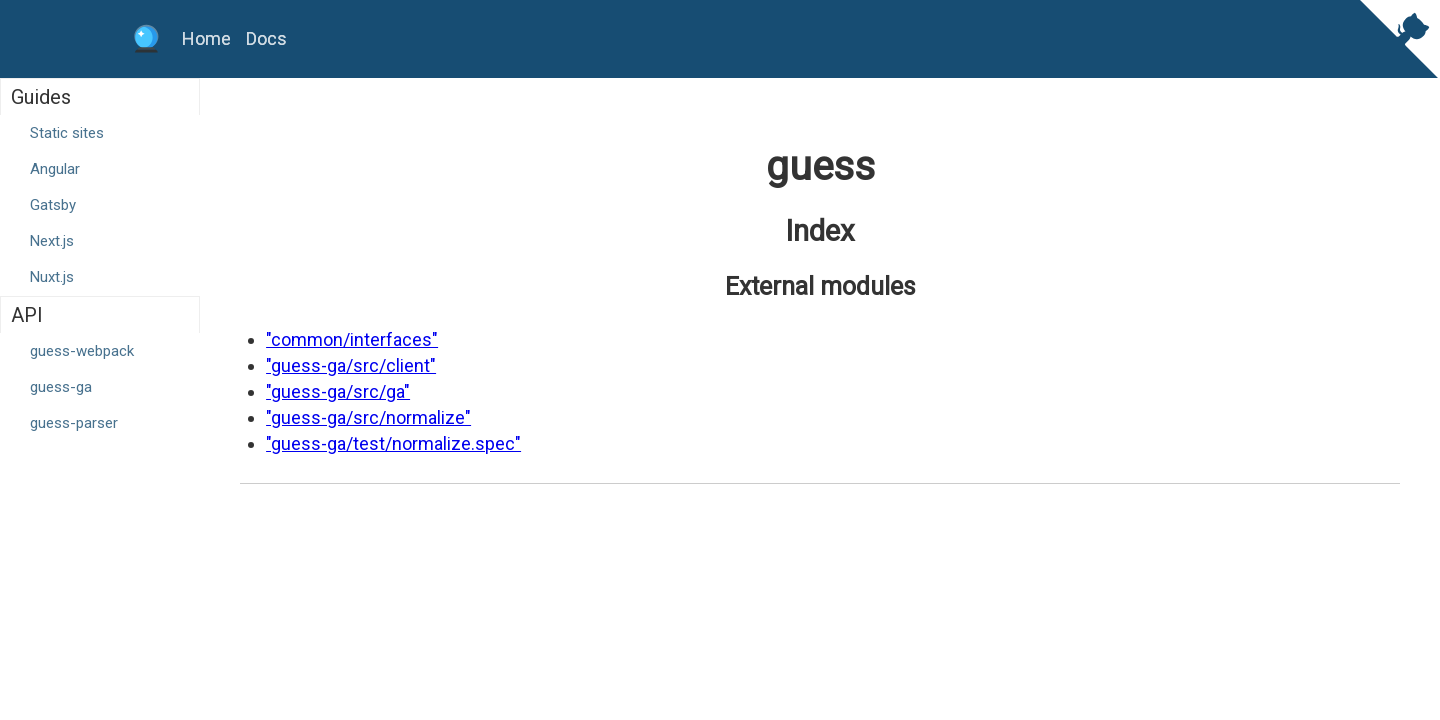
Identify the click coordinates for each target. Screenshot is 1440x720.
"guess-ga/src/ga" (338, 391)
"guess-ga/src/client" (351, 365)
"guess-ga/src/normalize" (368, 417)
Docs (266, 38)
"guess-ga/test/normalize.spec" (393, 443)
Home (206, 38)
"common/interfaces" (352, 339)
